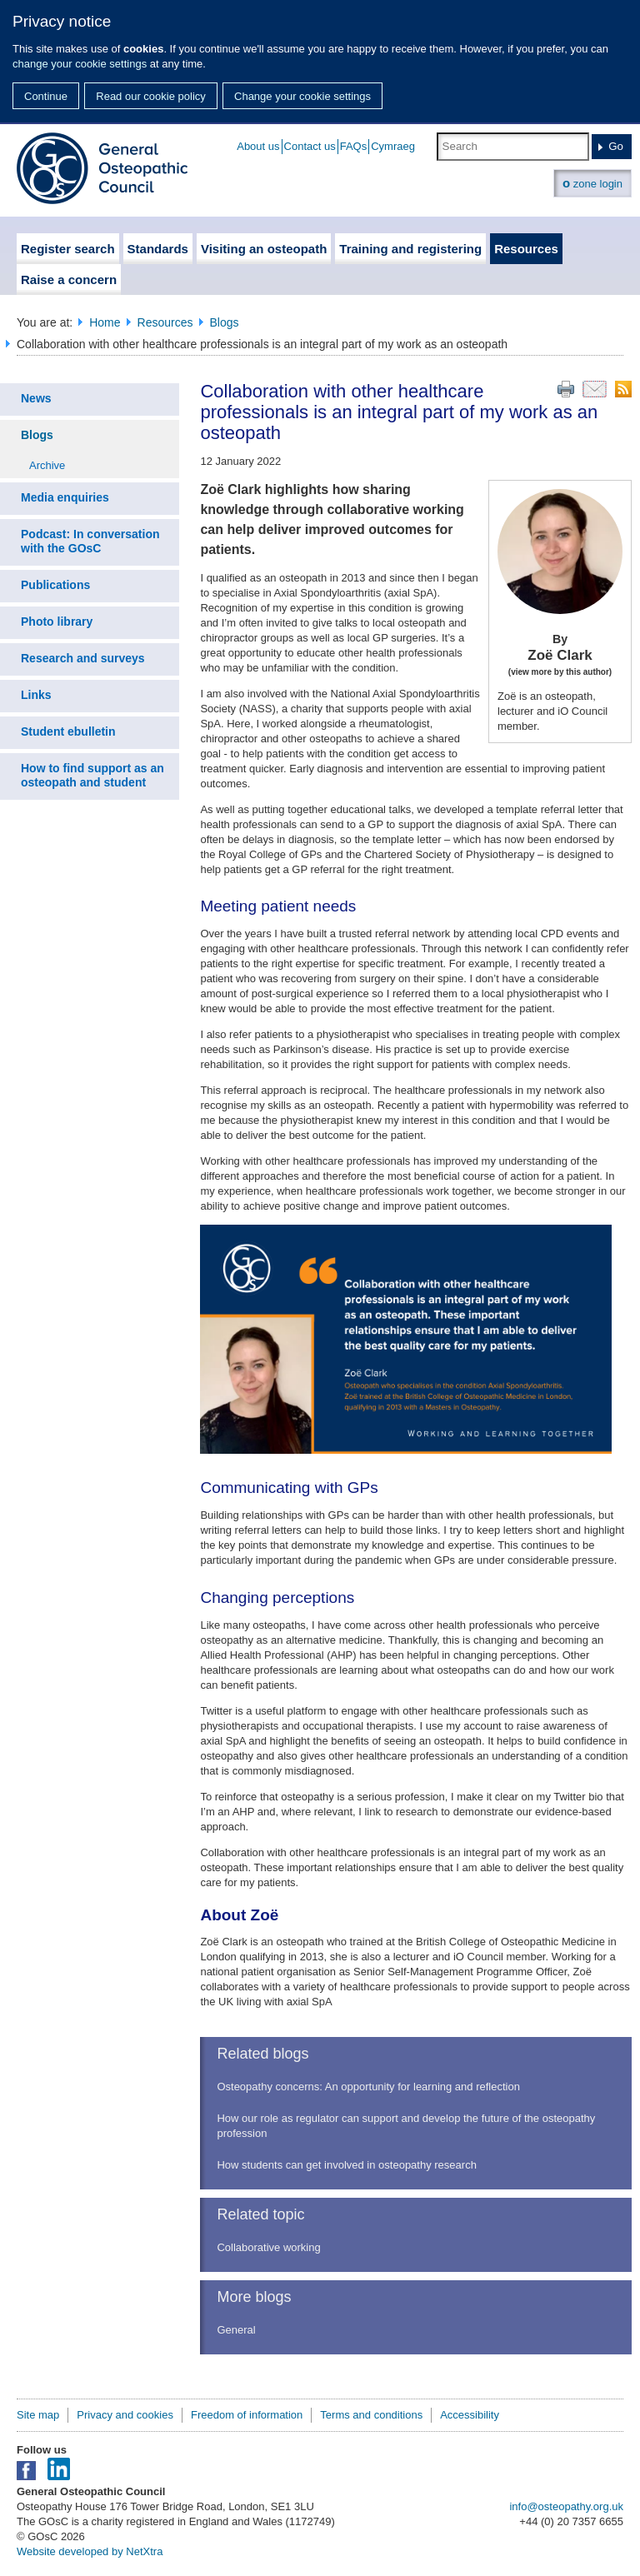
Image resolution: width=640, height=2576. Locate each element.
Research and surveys (83, 658)
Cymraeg (393, 146)
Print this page (566, 389)
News (36, 398)
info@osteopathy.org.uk (566, 2506)
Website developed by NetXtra (89, 2551)
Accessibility (469, 2415)
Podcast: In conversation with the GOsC (90, 541)
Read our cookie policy (151, 96)
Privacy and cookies (125, 2415)
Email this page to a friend (594, 389)
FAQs (354, 146)
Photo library (56, 621)
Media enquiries (65, 497)
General (236, 2330)
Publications (55, 585)
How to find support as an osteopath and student (92, 775)
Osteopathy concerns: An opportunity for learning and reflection (368, 2086)
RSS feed (623, 389)
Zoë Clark (560, 656)
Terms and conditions (371, 2415)
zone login (592, 183)
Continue (46, 96)
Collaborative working (268, 2247)
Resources (165, 322)
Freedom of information (246, 2415)
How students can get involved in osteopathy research (346, 2165)
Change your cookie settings (302, 96)
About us (258, 146)
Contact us (310, 146)
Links (36, 694)
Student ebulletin (68, 731)
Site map (38, 2415)
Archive (47, 465)
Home (104, 322)
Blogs (224, 322)
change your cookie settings (79, 63)
